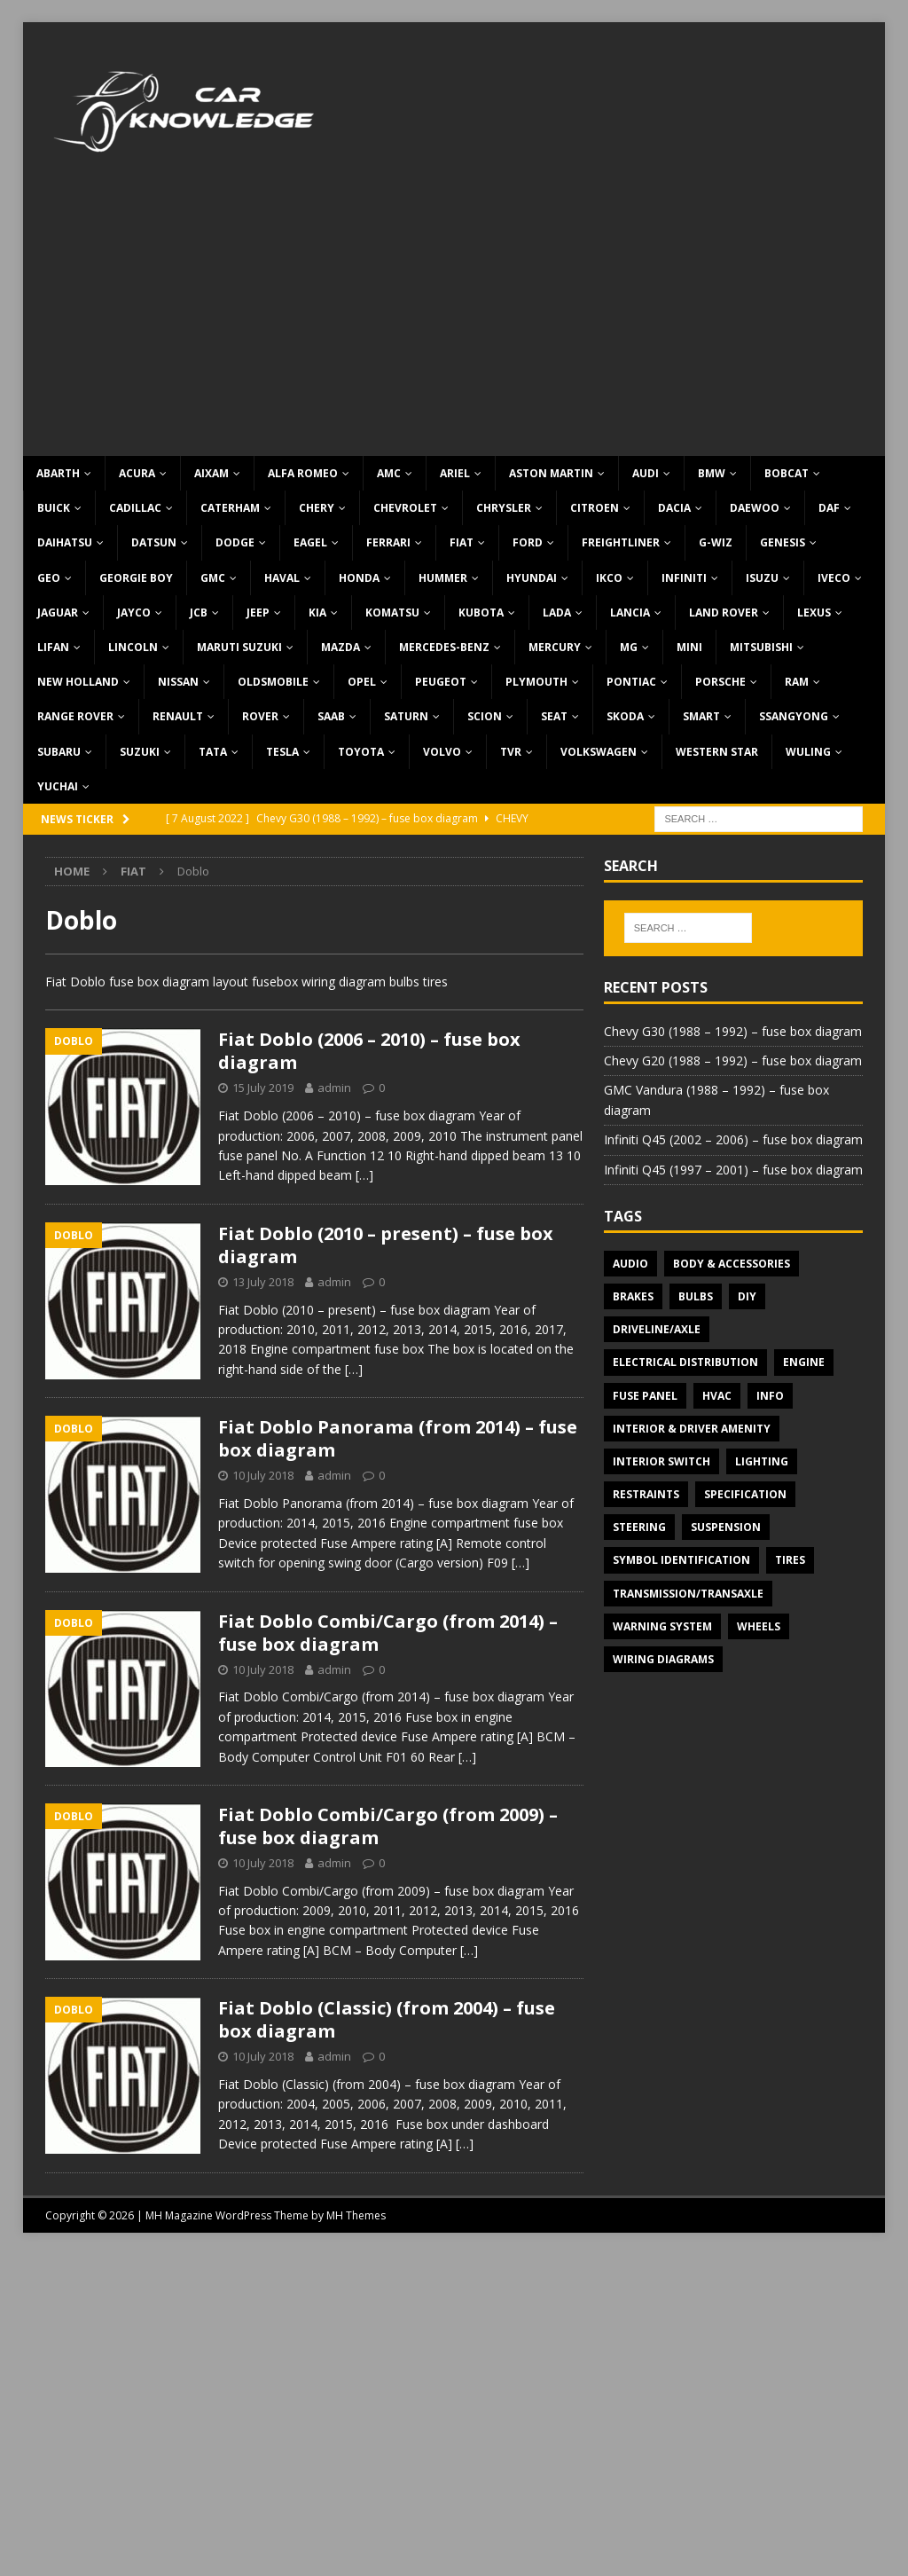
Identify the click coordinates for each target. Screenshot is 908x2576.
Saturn (406, 716)
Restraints (646, 1494)
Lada (557, 612)
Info (770, 1395)
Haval (282, 577)
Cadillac (135, 507)
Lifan (53, 647)
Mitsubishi (761, 647)
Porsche (720, 681)
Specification (745, 1494)
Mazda (340, 647)
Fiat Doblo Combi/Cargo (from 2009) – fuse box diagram (388, 1826)
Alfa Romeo (303, 473)
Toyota (361, 751)
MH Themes (356, 2215)
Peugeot (440, 681)
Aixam (211, 473)
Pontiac (631, 681)
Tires (790, 1559)
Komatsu (392, 612)
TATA (213, 751)
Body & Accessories (731, 1263)
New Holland (78, 681)
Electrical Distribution (685, 1362)
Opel (362, 681)
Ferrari (388, 542)
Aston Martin (551, 473)
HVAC (717, 1395)
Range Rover (75, 716)
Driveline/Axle (657, 1329)
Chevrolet (405, 507)
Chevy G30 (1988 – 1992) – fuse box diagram (733, 1031)
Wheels (758, 1626)
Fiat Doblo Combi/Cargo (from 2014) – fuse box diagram (388, 1632)
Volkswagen (598, 751)
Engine (804, 1362)
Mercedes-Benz (444, 647)
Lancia (630, 612)
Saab (331, 716)
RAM (797, 681)
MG (629, 647)
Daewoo (754, 507)
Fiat (462, 542)
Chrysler (503, 507)
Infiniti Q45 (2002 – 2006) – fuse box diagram (733, 1139)
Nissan (178, 681)
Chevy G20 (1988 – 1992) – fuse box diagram (733, 1060)
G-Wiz (715, 542)
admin (334, 1088)
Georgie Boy (136, 577)
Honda (359, 577)
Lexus (814, 612)
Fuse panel (645, 1395)
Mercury (554, 647)
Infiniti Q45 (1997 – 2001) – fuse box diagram (733, 1169)
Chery (316, 507)
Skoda (625, 716)
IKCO (609, 577)
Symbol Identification (681, 1559)
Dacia (674, 507)
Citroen (594, 507)
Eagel (310, 542)
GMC (212, 577)
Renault (178, 716)
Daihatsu (64, 542)
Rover (260, 716)
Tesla (282, 751)
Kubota (481, 612)
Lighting (761, 1461)
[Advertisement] (454, 323)
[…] (364, 1174)
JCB (198, 612)
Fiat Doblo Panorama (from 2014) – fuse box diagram (397, 1438)
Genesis (782, 542)
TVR (510, 751)
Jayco (134, 612)
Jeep (258, 612)
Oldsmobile (273, 681)
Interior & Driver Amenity (692, 1428)
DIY (747, 1296)
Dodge (234, 542)
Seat (554, 716)
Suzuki (140, 751)
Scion (484, 716)
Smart (701, 716)
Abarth (58, 473)
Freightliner (621, 542)
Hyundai (531, 577)
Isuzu (762, 577)
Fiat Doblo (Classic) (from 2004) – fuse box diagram (386, 2019)
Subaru (59, 751)
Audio (630, 1263)
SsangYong (793, 716)
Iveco (834, 577)
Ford (528, 542)
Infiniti (684, 577)
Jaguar (57, 612)
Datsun (153, 542)
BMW (711, 473)
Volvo (442, 751)
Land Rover (723, 612)
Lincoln (133, 647)
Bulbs (695, 1296)
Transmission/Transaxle (688, 1593)
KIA (317, 612)
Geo (48, 577)
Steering (639, 1527)
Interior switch (661, 1461)
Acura (137, 473)
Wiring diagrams (663, 1659)
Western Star (717, 751)
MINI (689, 647)
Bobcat (786, 473)
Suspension (726, 1527)
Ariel (455, 473)
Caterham (230, 507)
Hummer (443, 577)
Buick (53, 507)
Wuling (808, 751)
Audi (645, 473)
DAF (829, 507)
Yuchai (57, 786)
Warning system (662, 1626)
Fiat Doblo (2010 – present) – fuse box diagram (385, 1244)
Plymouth (536, 681)
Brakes (633, 1296)
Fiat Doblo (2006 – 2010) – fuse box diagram (369, 1050)
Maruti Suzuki (239, 647)
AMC (389, 473)
